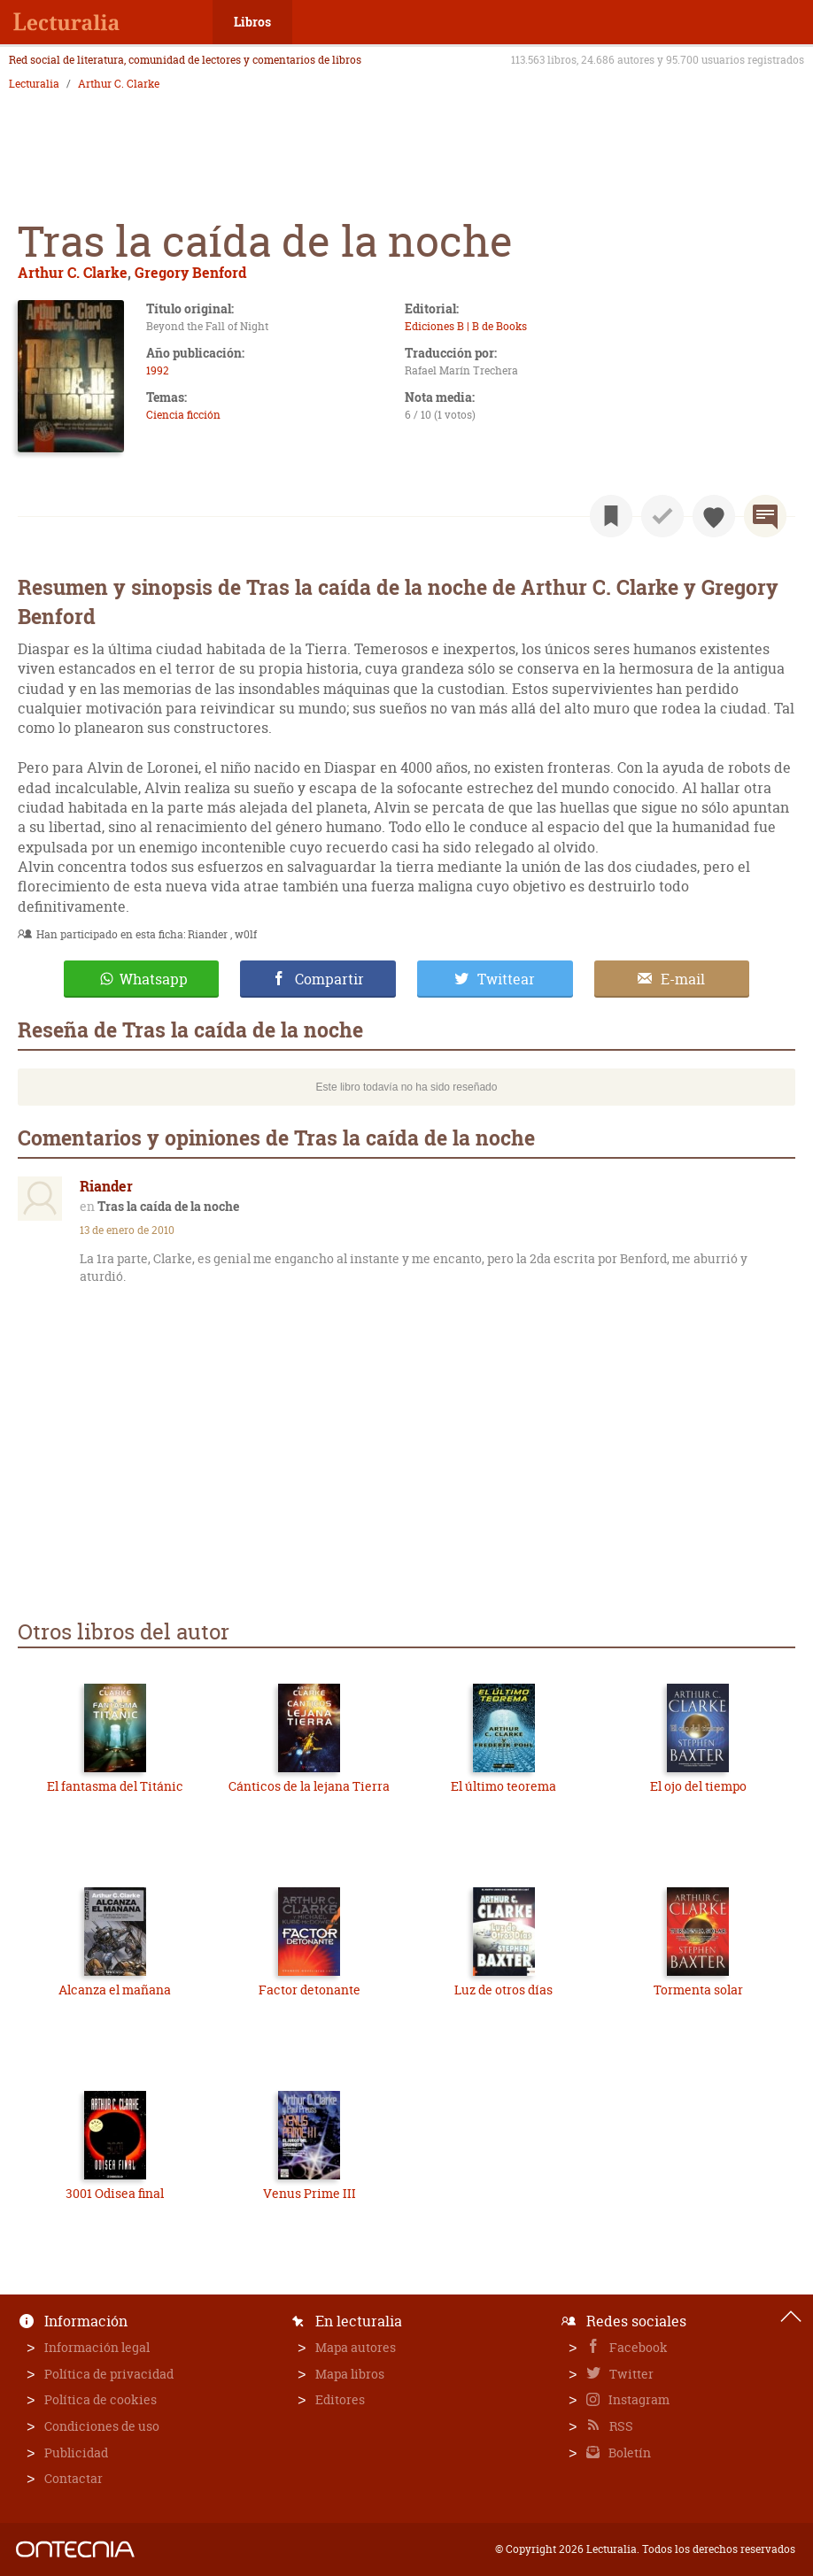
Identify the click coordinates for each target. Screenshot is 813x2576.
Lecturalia (34, 84)
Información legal (97, 2347)
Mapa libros (349, 2373)
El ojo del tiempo (698, 1786)
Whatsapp (154, 979)
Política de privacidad (109, 2373)
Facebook (637, 2347)
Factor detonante (309, 1989)
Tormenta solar (698, 1989)
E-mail (683, 979)
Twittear (506, 979)
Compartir (329, 979)
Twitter (630, 2373)
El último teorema (503, 1786)
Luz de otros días (503, 1989)
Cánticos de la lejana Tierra (309, 1786)
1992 (157, 370)
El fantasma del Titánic (115, 1786)
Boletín (628, 2452)
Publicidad (76, 2452)
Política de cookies (100, 2399)
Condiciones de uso (101, 2426)
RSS (620, 2426)
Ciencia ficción (183, 414)
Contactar (73, 2478)
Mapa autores (355, 2347)
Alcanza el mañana (114, 1989)
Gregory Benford (190, 272)
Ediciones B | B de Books (466, 326)
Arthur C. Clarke (118, 84)
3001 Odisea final (115, 2193)
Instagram (638, 2399)
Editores (340, 2399)
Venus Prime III (309, 2193)
